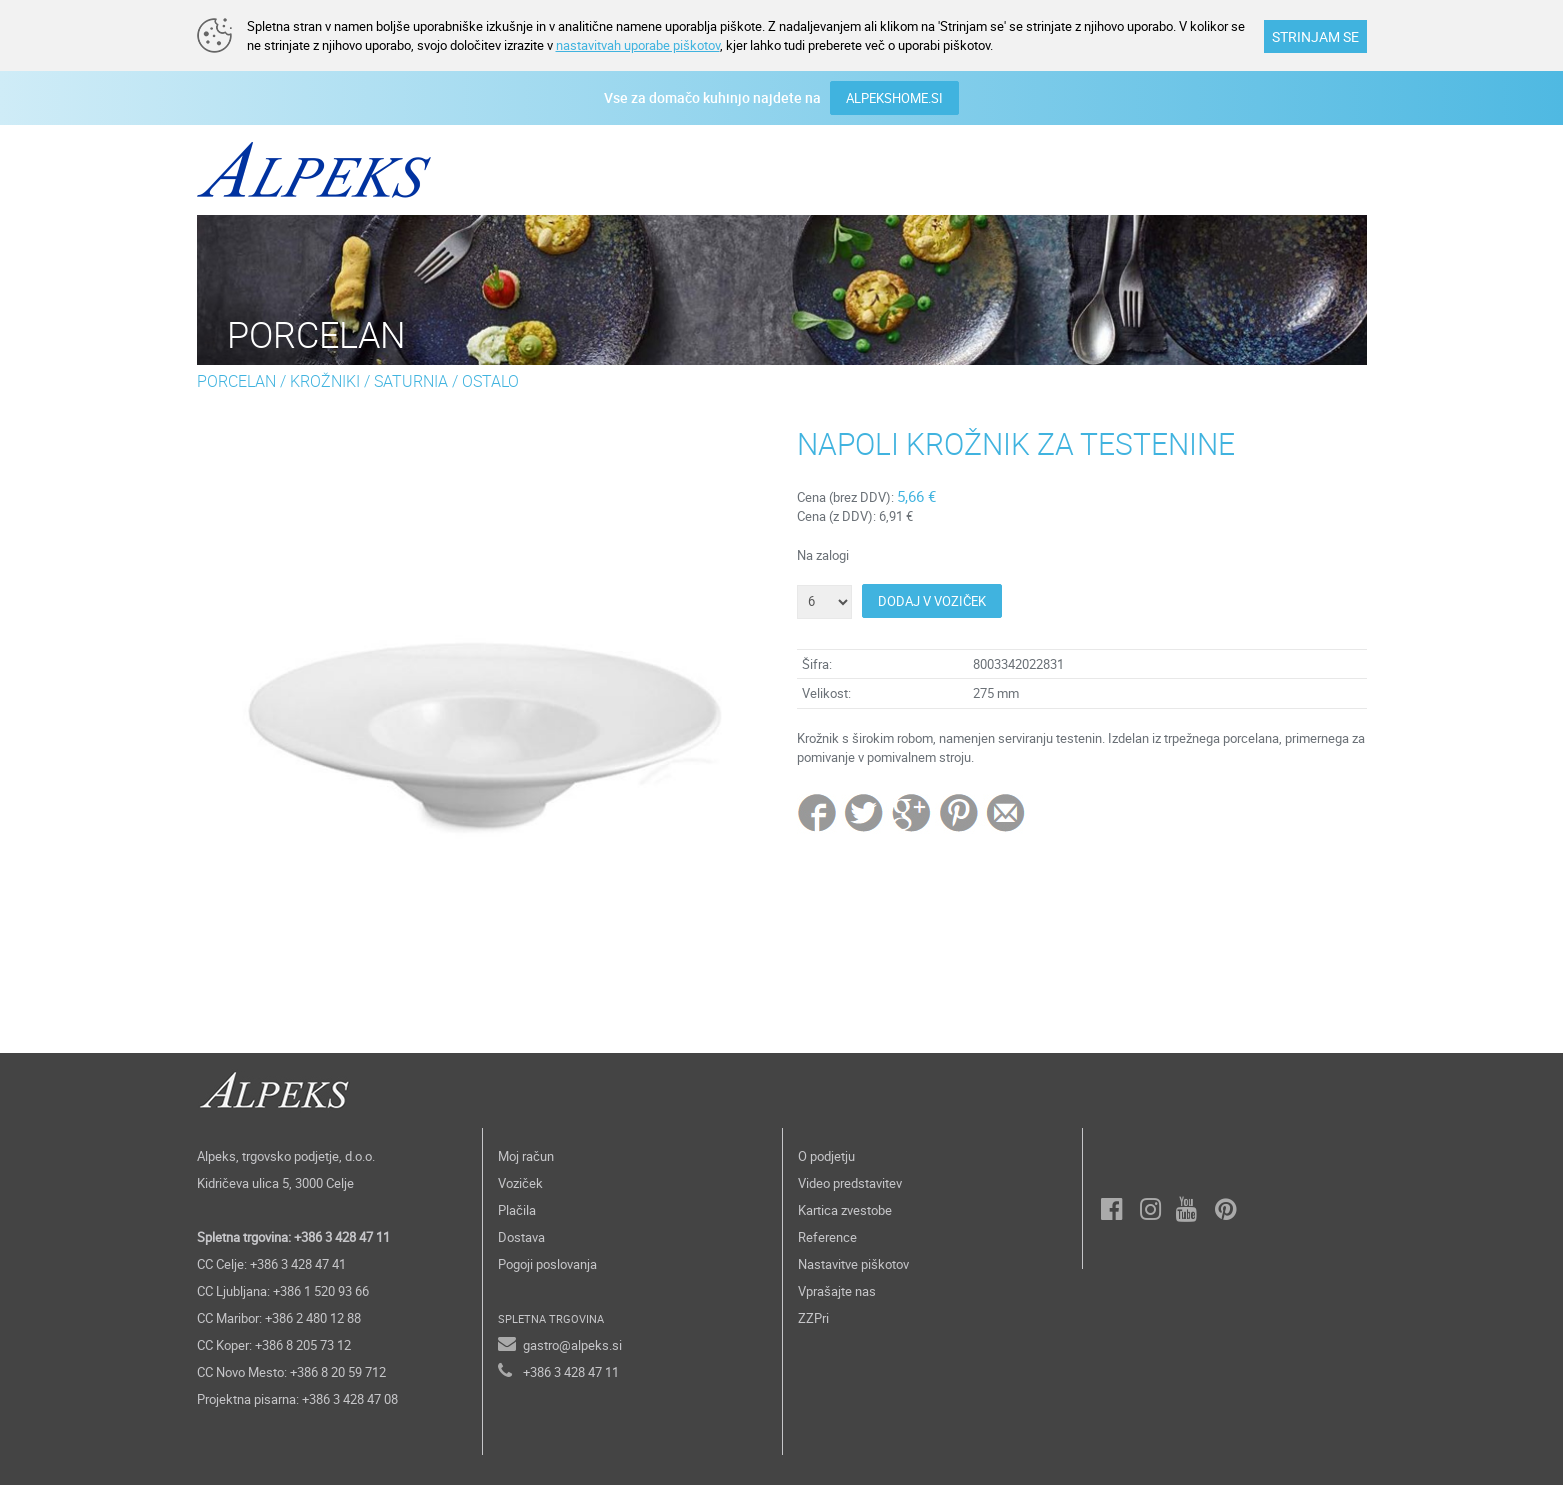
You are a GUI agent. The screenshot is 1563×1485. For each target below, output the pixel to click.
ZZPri (813, 1318)
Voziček (520, 1183)
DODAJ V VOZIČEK (932, 601)
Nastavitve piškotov (853, 1264)
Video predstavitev (850, 1183)
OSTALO (490, 381)
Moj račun (526, 1156)
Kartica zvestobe (845, 1210)
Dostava (521, 1237)
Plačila (517, 1210)
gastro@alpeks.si (572, 1345)
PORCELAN (236, 381)
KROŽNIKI (325, 381)
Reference (827, 1237)
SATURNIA (411, 381)
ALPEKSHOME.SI (894, 98)
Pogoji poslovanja (547, 1264)
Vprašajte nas (837, 1291)
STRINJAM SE (1315, 36)
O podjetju (826, 1156)
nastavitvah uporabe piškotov (638, 45)
